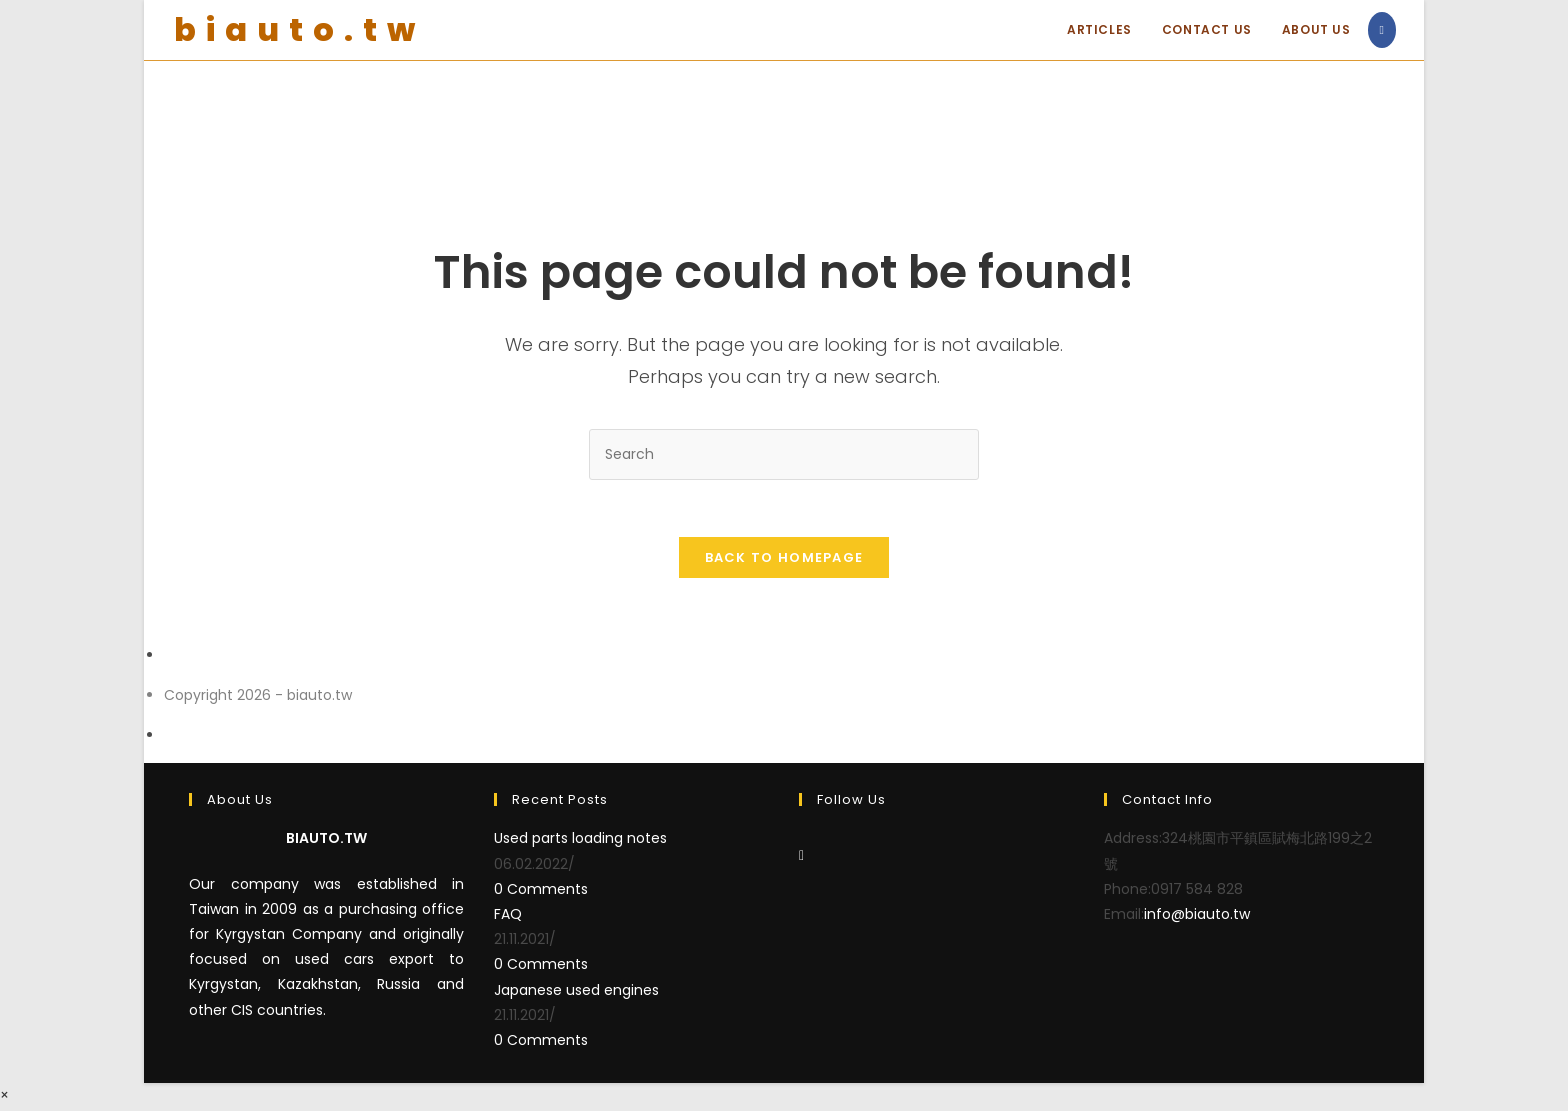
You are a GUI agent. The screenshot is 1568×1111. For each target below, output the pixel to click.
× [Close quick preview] (4, 1098)
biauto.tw (299, 29)
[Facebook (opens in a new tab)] (1382, 30)
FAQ (508, 917)
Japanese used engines (576, 993)
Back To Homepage (784, 560)
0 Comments (541, 892)
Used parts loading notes (580, 842)
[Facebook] (801, 859)
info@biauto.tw (1197, 917)
